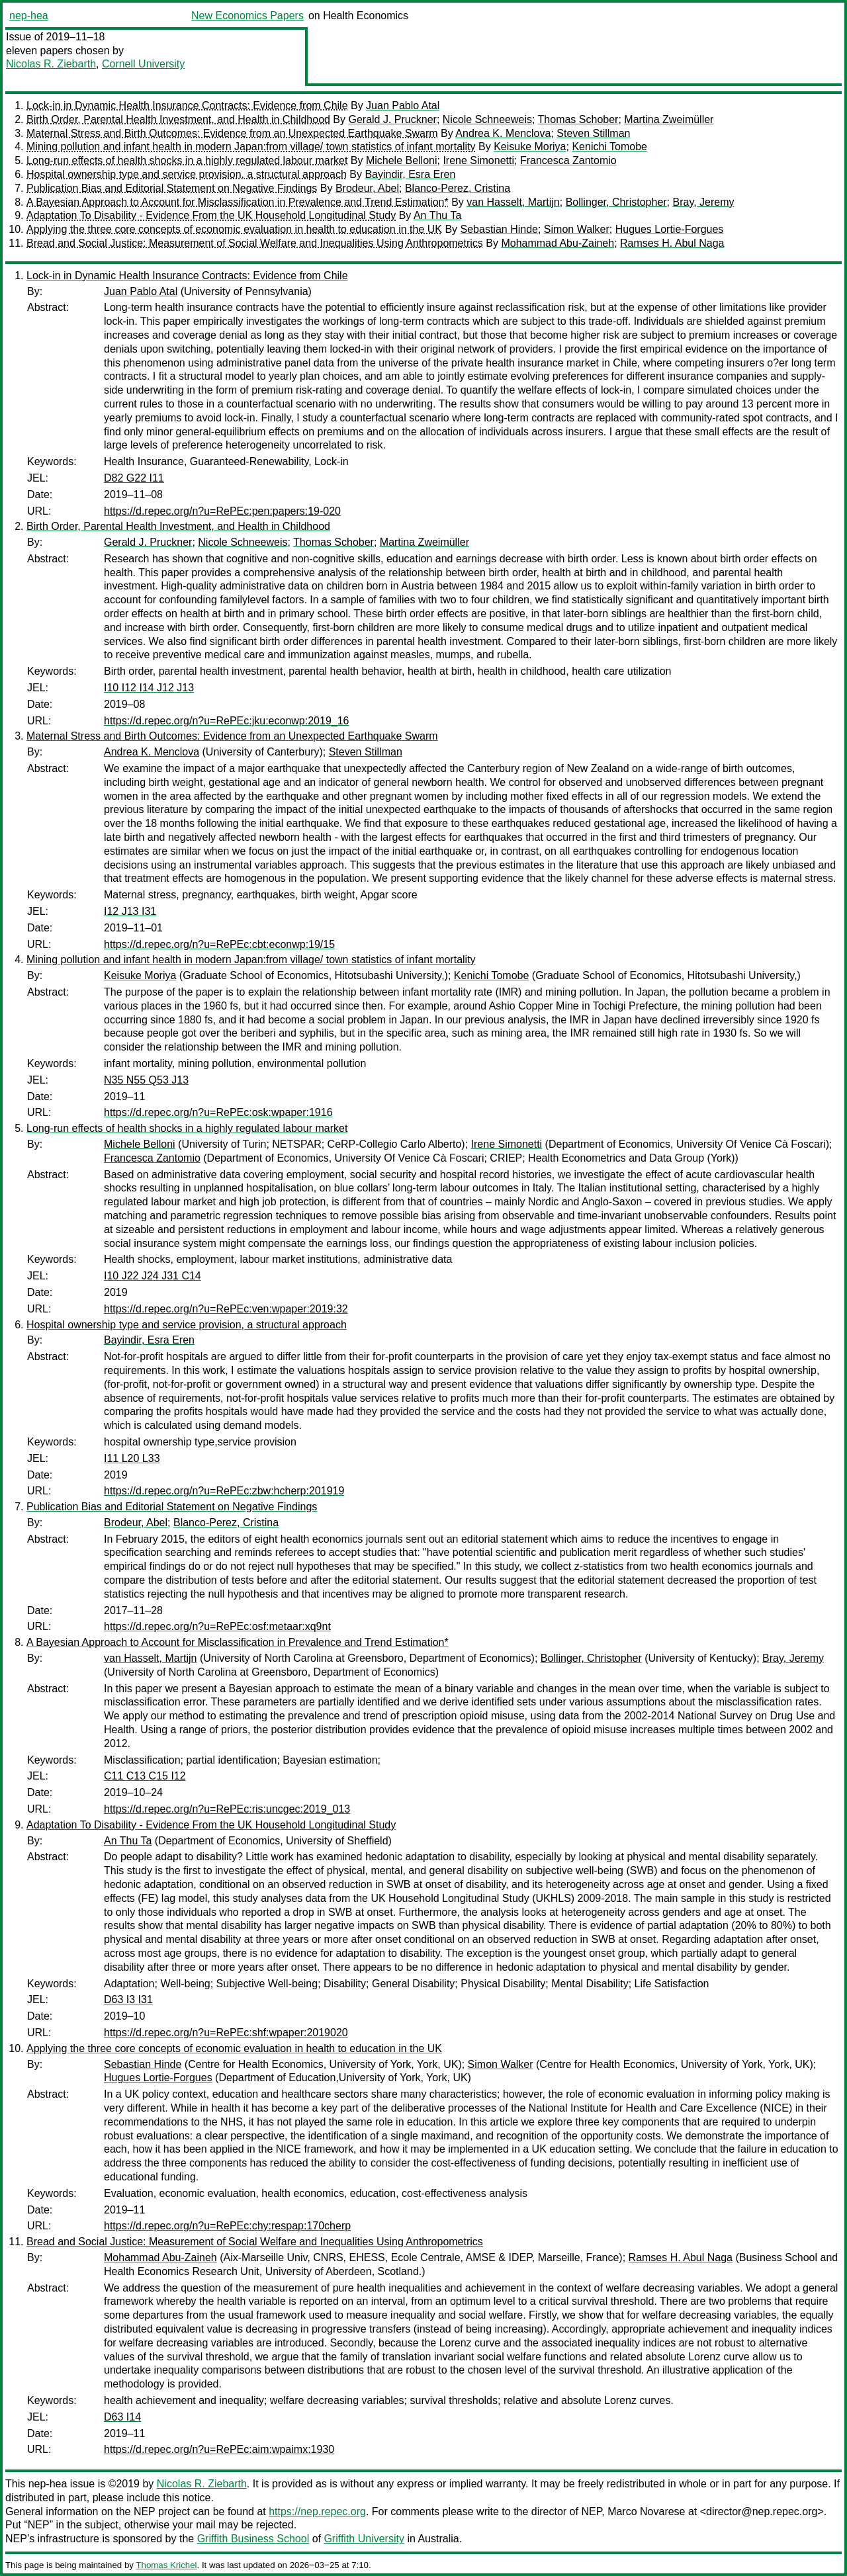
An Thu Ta (437, 215)
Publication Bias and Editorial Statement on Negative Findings (171, 188)
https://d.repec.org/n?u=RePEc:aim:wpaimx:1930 (219, 2449)
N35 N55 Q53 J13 (146, 1080)
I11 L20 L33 (132, 1458)
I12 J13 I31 (130, 911)
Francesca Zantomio (568, 160)
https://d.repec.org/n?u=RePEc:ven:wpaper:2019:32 (226, 1308)
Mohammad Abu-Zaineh (557, 243)
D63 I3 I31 (128, 1999)
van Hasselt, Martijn (513, 202)
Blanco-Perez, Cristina (457, 188)
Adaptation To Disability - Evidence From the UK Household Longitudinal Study (211, 215)
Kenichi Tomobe (609, 146)
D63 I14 (122, 2417)
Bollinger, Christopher (616, 202)
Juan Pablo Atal (402, 105)
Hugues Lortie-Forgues (669, 229)
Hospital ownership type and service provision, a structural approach (186, 174)
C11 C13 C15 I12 (145, 1776)
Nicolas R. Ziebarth (51, 63)
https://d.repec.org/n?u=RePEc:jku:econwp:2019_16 (226, 720)
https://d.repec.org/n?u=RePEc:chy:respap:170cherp (227, 2225)
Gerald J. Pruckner (392, 119)
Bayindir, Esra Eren (410, 174)
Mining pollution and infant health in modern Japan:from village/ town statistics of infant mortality (251, 146)
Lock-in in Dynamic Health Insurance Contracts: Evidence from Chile (187, 105)
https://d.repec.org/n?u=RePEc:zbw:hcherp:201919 (224, 1490)
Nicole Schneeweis (487, 119)
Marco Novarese (646, 2511)
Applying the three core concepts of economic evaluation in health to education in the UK (234, 229)
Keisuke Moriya (530, 146)
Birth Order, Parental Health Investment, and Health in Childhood (178, 119)
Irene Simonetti (478, 160)
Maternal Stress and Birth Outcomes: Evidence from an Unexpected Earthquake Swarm (232, 133)
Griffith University (364, 2538)
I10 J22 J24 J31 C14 (152, 1275)
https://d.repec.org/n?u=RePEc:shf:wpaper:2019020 (226, 2032)
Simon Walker (576, 229)
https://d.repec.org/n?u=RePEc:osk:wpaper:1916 (218, 1112)
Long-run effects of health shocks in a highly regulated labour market (186, 160)
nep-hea (28, 15)
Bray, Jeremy (704, 202)
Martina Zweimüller (668, 119)
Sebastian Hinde (499, 229)
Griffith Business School (253, 2538)
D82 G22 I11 (134, 478)
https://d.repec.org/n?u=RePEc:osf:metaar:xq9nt (217, 1626)
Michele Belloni (401, 160)
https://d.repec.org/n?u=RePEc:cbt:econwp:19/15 (219, 944)
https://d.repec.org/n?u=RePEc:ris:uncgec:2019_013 (227, 1809)
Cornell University (143, 63)
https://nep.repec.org (317, 2511)
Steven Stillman (593, 133)
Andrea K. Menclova (503, 133)
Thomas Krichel (166, 2565)
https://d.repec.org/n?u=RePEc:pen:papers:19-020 (222, 511)
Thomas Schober (578, 119)
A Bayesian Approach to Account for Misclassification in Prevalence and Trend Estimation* (237, 202)
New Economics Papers (247, 15)
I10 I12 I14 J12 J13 (149, 687)
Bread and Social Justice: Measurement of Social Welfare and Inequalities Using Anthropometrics (254, 243)
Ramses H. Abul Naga (672, 243)
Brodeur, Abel (367, 188)
